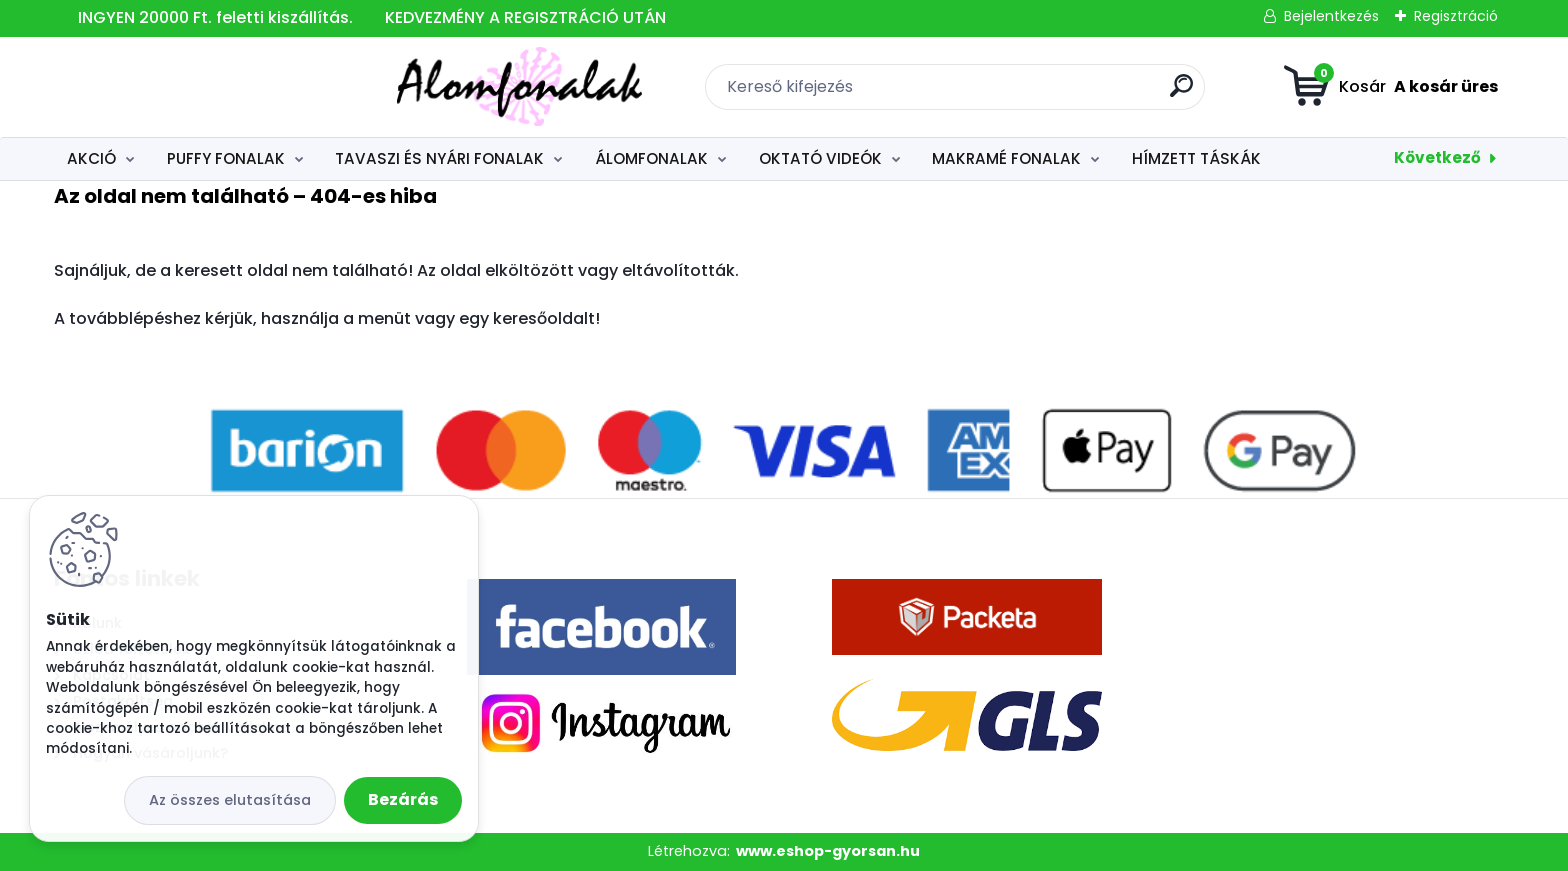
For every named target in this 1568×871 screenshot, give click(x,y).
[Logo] (176, 87)
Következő (1437, 157)
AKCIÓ (91, 158)
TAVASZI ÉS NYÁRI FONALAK (439, 158)
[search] (1009, 93)
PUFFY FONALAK (226, 158)
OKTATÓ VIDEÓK (820, 158)
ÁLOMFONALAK (651, 158)
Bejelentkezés (1331, 16)
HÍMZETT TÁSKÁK (1196, 158)
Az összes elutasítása (230, 800)
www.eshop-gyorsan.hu (828, 851)
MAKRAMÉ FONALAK (1006, 158)
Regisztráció (1456, 16)
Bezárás (403, 799)
